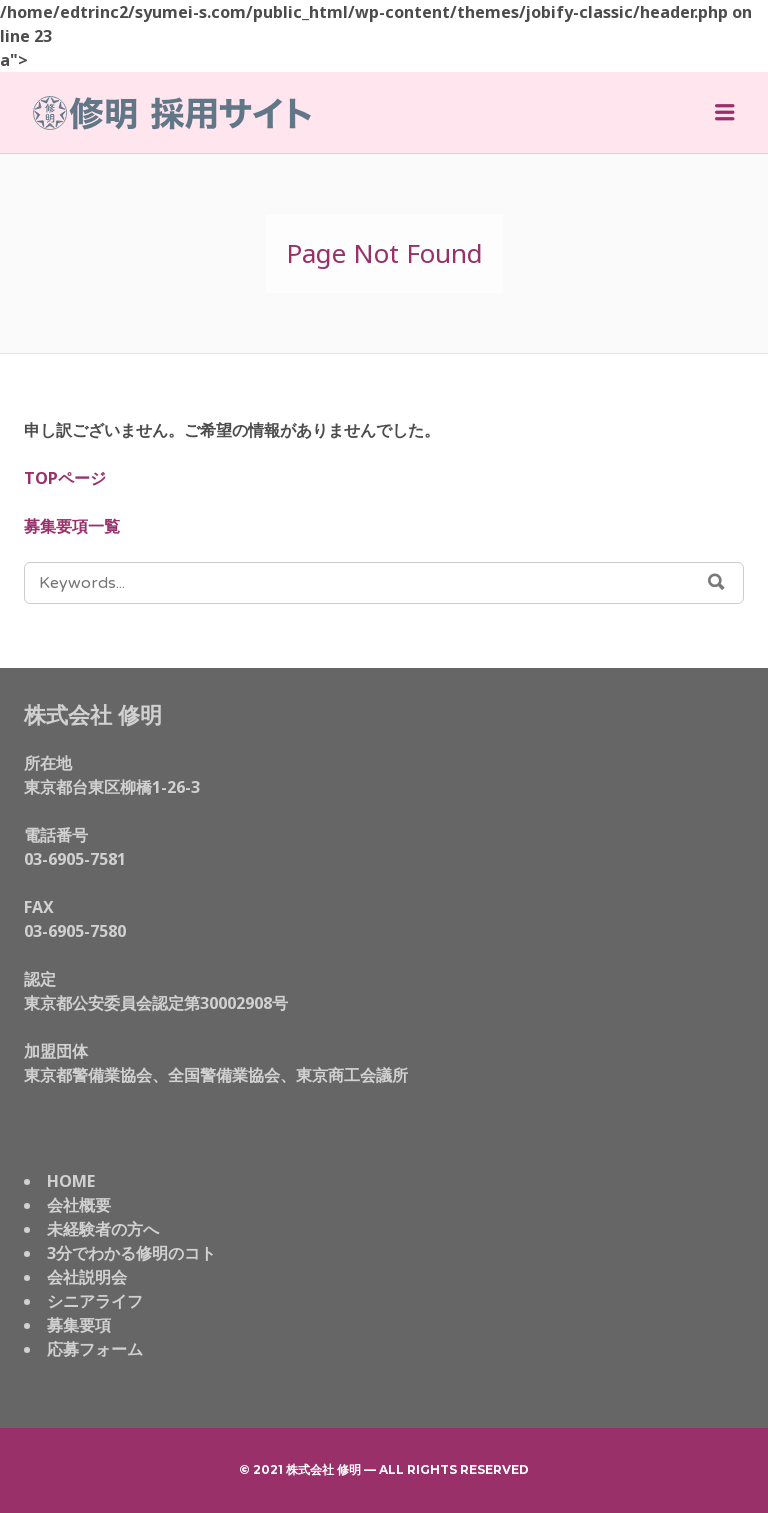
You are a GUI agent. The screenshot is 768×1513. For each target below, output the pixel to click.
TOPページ (65, 478)
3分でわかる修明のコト (131, 1253)
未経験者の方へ (103, 1229)
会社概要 (79, 1205)
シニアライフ (95, 1301)
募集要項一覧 (72, 526)
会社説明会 (87, 1277)
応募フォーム (95, 1349)
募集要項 (79, 1325)
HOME (71, 1181)
